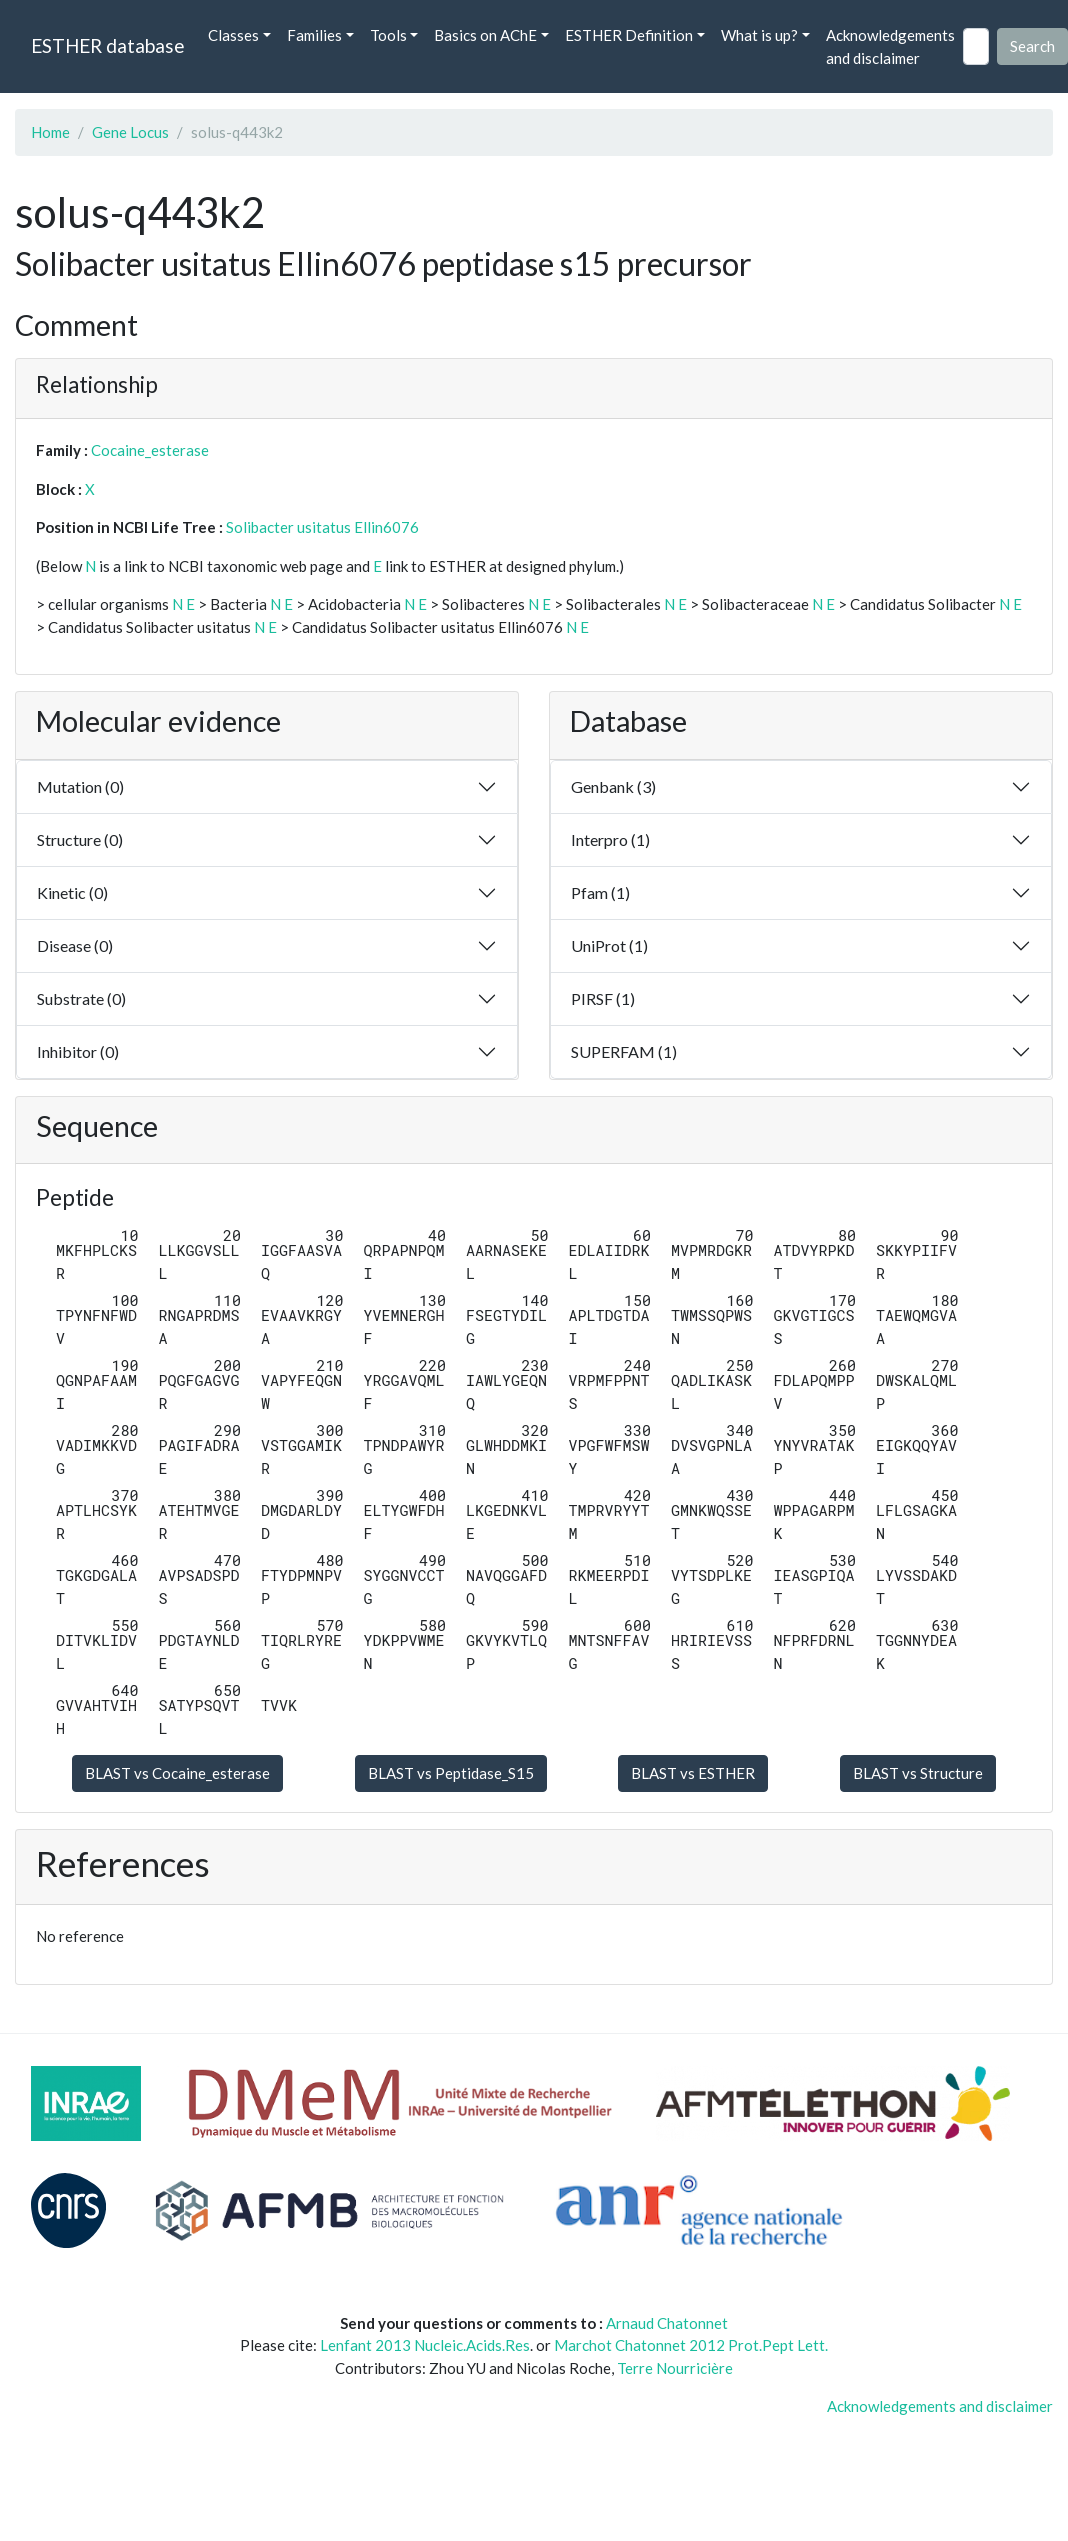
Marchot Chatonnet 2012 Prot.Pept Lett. (691, 2345)
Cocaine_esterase (150, 450)
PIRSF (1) (603, 998)
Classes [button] (233, 35)
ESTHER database (107, 45)
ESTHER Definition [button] (629, 35)
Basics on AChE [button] (485, 35)
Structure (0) (80, 839)
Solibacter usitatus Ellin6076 (322, 527)
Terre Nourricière (675, 2368)
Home (50, 132)
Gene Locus (130, 132)
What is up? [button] (759, 35)
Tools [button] (388, 35)
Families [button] (314, 35)
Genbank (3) (613, 786)
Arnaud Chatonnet (667, 2323)
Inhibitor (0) (78, 1051)
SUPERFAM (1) (624, 1051)
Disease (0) (75, 945)
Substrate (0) (81, 998)
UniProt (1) (609, 945)
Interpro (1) (610, 839)
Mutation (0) (80, 786)
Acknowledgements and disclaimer (890, 46)
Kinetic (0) (72, 892)
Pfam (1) (600, 892)
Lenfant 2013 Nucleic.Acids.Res (425, 2345)
